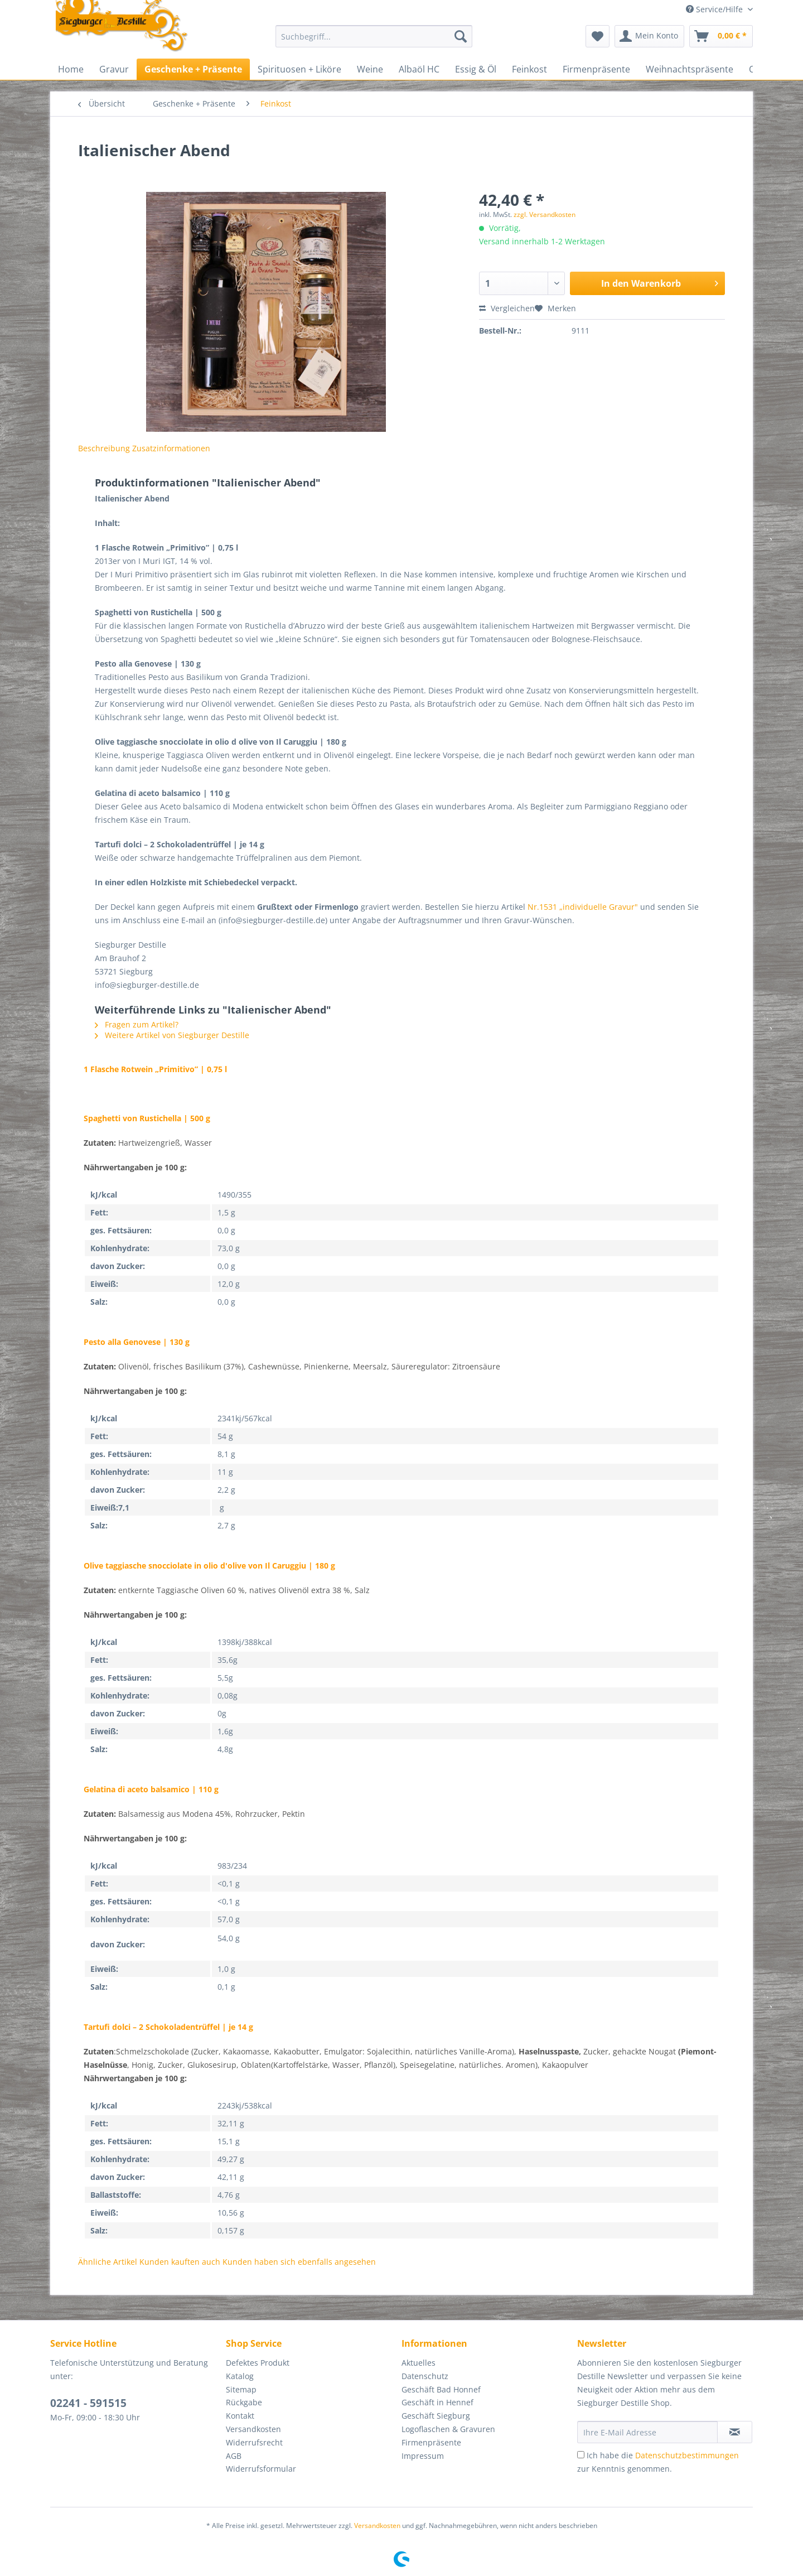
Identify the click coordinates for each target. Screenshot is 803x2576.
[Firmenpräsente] (596, 69)
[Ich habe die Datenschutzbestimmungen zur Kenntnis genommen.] (580, 2454)
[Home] (70, 69)
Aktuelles (419, 2362)
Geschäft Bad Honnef (441, 2389)
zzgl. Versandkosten (544, 214)
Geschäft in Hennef (437, 2402)
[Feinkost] (529, 69)
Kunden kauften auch (179, 2261)
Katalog (240, 2376)
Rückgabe (244, 2402)
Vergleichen (507, 308)
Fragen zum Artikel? (136, 1024)
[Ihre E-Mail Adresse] (647, 2432)
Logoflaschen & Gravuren (448, 2429)
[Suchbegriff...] (373, 36)
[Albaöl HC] (419, 69)
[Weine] (370, 69)
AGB (233, 2455)
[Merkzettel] (597, 36)
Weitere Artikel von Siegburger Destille (172, 1035)
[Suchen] (460, 36)
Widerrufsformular (261, 2468)
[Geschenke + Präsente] (193, 69)
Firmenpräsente (431, 2442)
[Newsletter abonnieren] (734, 2432)
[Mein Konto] (649, 36)
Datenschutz (425, 2376)
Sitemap (241, 2389)
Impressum (423, 2455)
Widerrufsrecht (254, 2442)
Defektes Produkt (257, 2362)
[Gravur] (114, 69)
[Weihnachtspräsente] (689, 69)
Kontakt (240, 2415)
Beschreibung (104, 448)
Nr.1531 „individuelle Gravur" (583, 906)
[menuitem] (373, 41)
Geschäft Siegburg (436, 2415)
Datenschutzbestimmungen (687, 2455)
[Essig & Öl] (475, 69)
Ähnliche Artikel (107, 2261)
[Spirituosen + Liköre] (299, 69)
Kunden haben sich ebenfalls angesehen (299, 2261)
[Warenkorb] (721, 36)
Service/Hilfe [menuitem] (715, 9)
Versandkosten (253, 2429)
